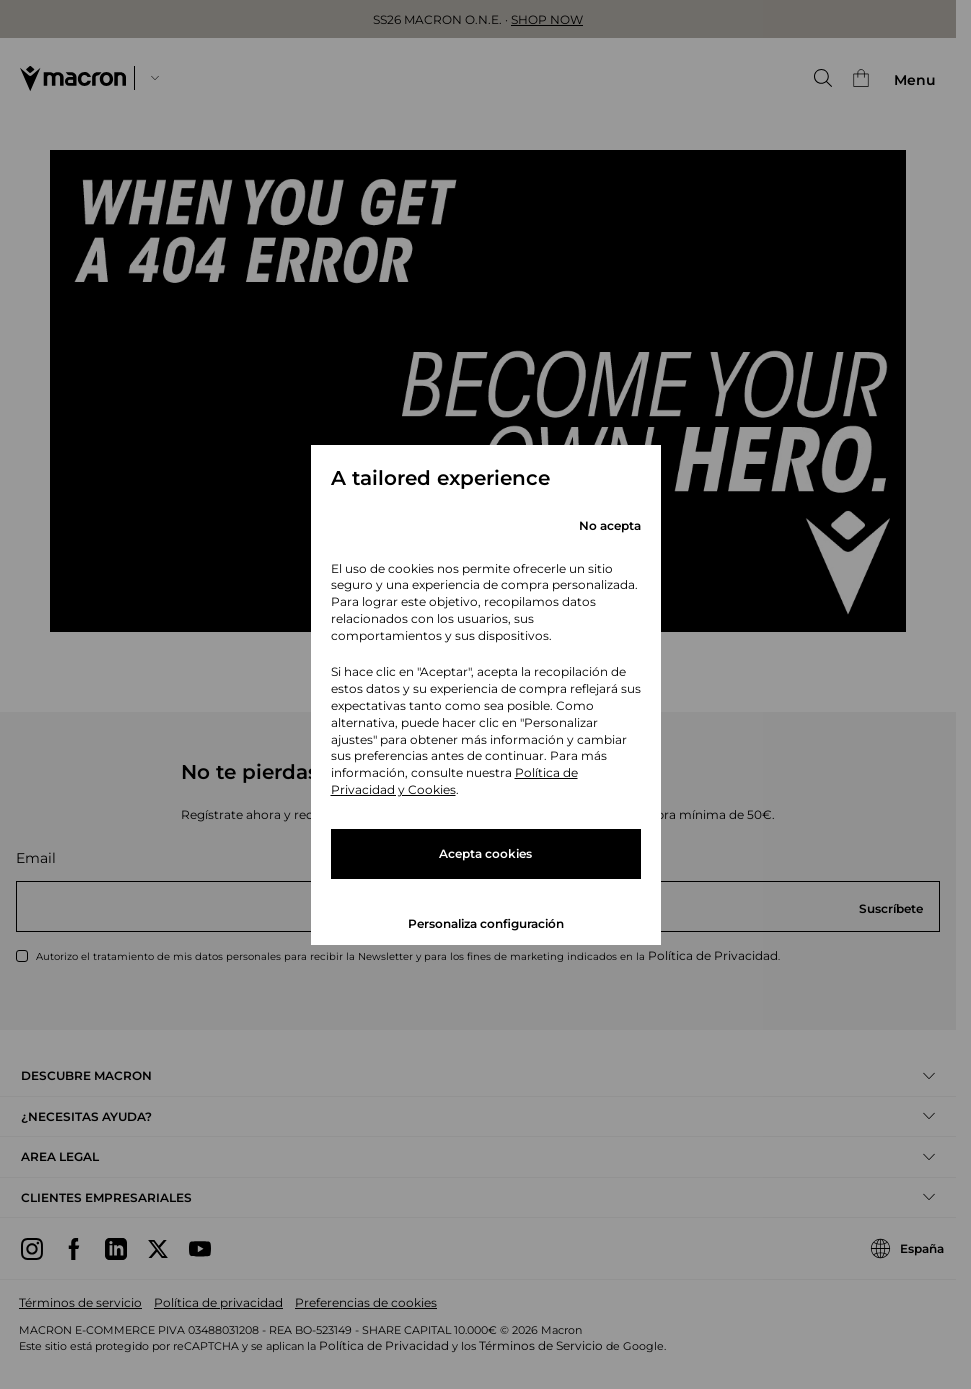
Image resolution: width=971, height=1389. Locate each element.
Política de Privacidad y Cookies (454, 781)
